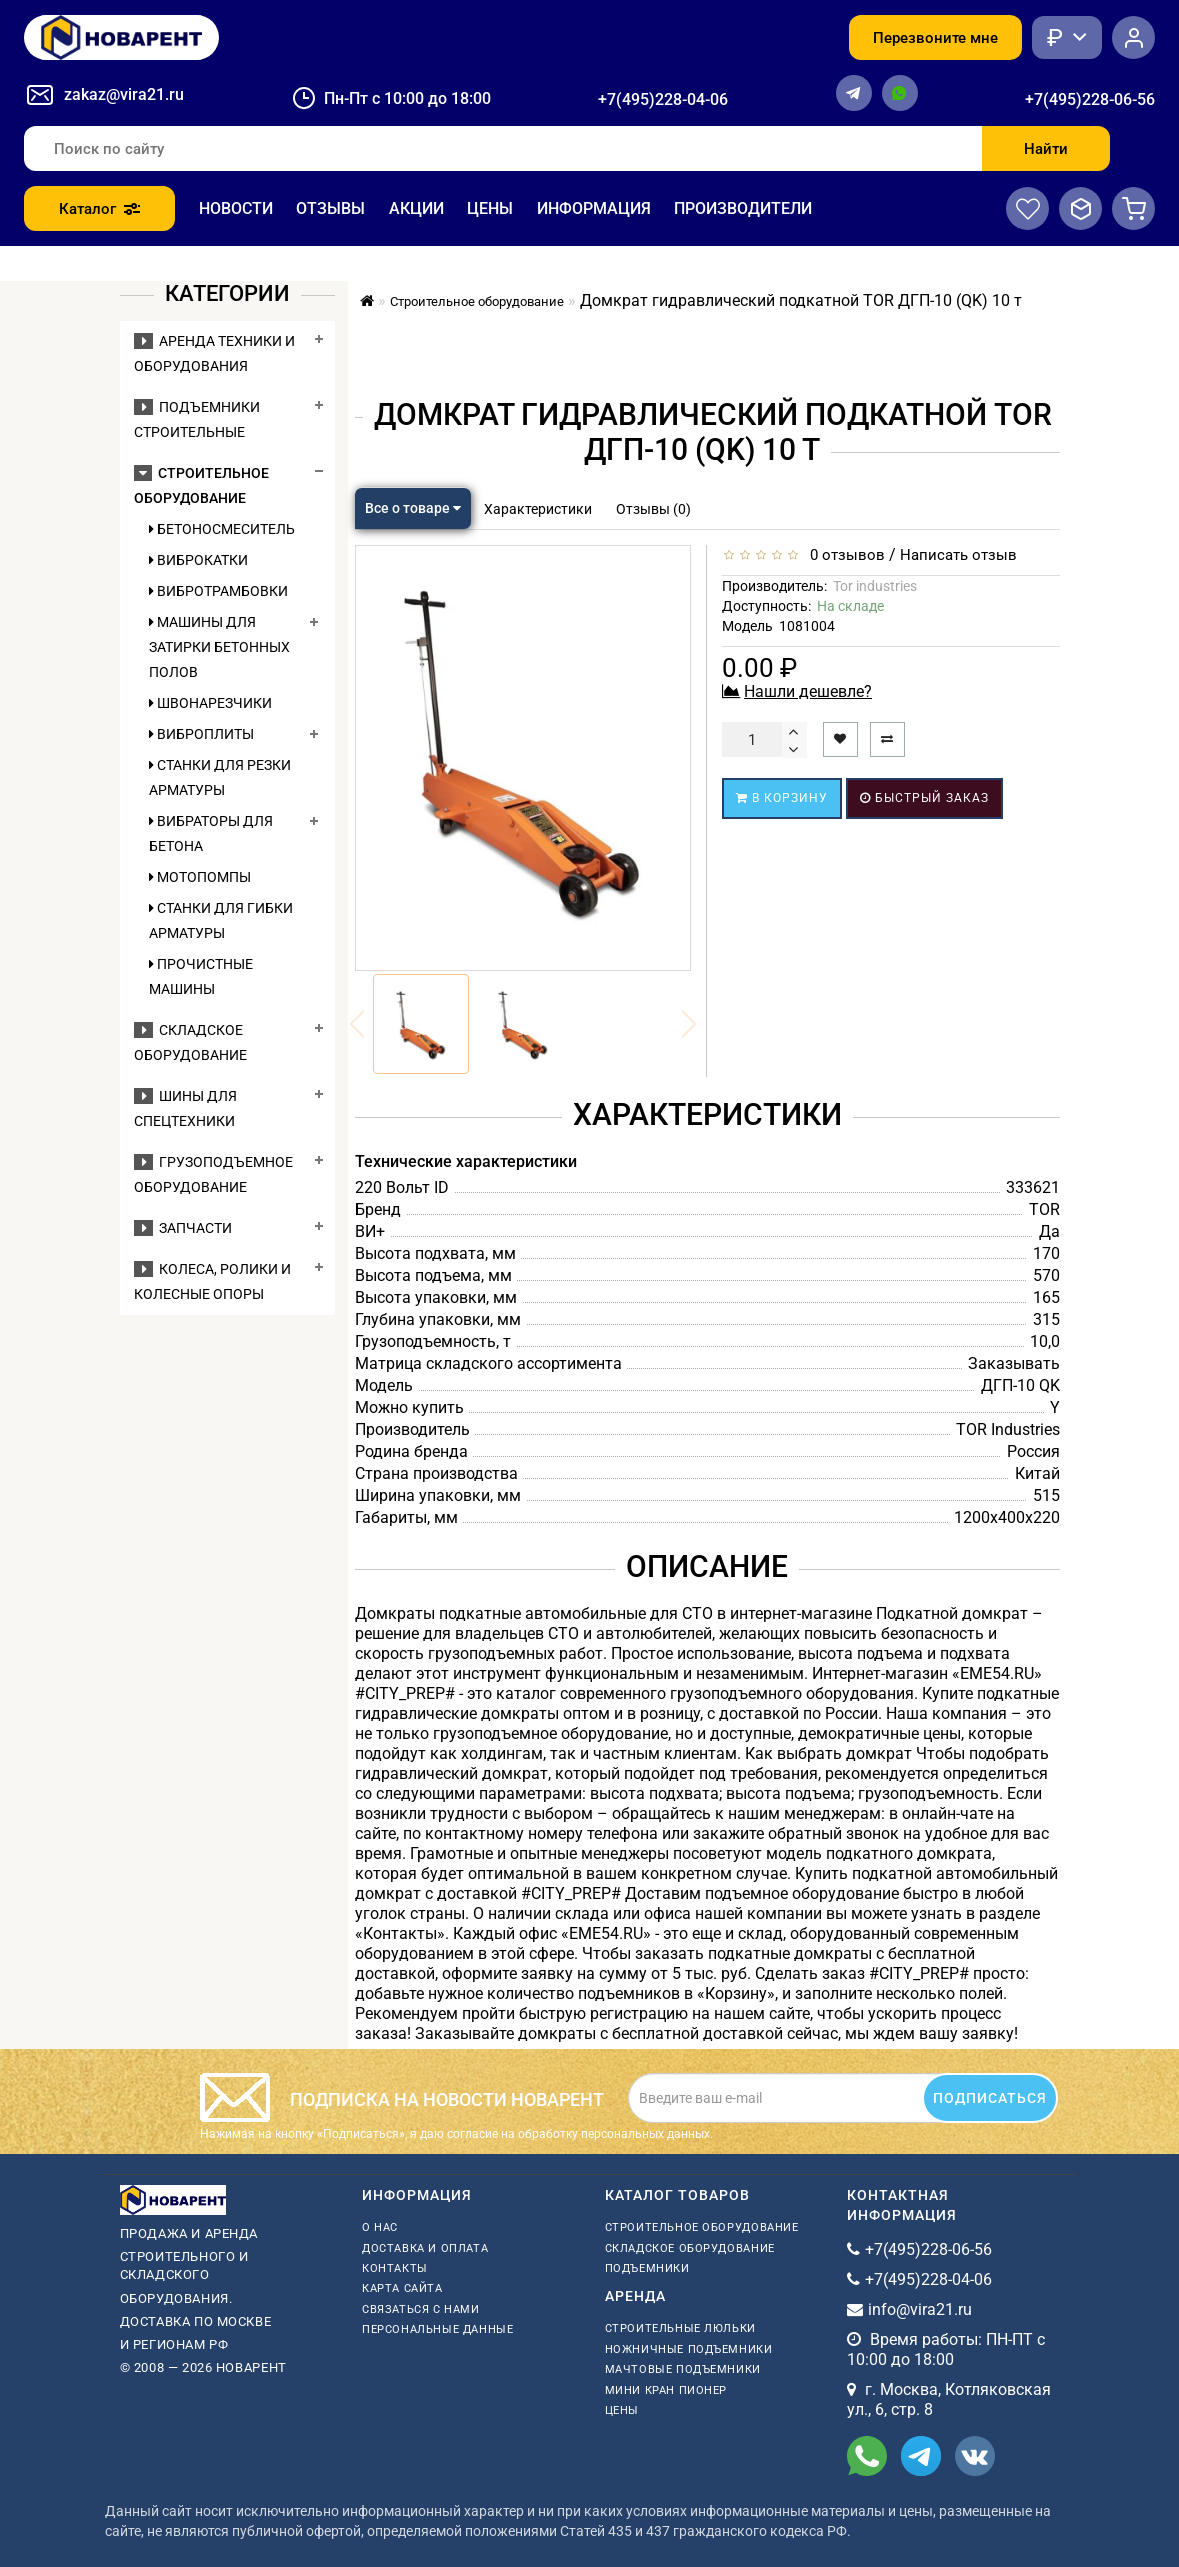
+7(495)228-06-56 (1090, 99)
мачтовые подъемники (683, 2369)
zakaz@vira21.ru (124, 94)
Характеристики (538, 509)
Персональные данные (437, 2329)
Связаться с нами (421, 2309)
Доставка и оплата (425, 2248)
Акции (416, 208)
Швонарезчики (210, 703)
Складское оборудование (690, 2248)
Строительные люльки (680, 2328)
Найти (1046, 149)
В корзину (782, 798)
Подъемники (647, 2268)
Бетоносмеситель (222, 529)
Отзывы (330, 208)
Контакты (395, 2268)
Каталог (99, 209)
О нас (380, 2227)
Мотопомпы (200, 877)
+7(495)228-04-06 (663, 99)
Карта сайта (402, 2288)
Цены (490, 208)
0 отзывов (843, 555)
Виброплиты (201, 734)
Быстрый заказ (924, 798)
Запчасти (183, 1228)
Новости (236, 208)
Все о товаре (413, 508)
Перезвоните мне (935, 38)
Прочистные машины (201, 976)
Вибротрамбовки (218, 591)
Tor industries (875, 586)
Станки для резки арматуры (220, 777)
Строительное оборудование (702, 2227)
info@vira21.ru (920, 2309)
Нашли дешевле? (808, 691)
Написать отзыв (958, 555)
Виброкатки (198, 560)
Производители (743, 208)
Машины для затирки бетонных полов (219, 647)
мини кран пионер (666, 2390)
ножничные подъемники (689, 2349)
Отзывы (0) (653, 509)
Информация (594, 208)
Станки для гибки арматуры (221, 920)
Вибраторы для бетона (211, 833)
